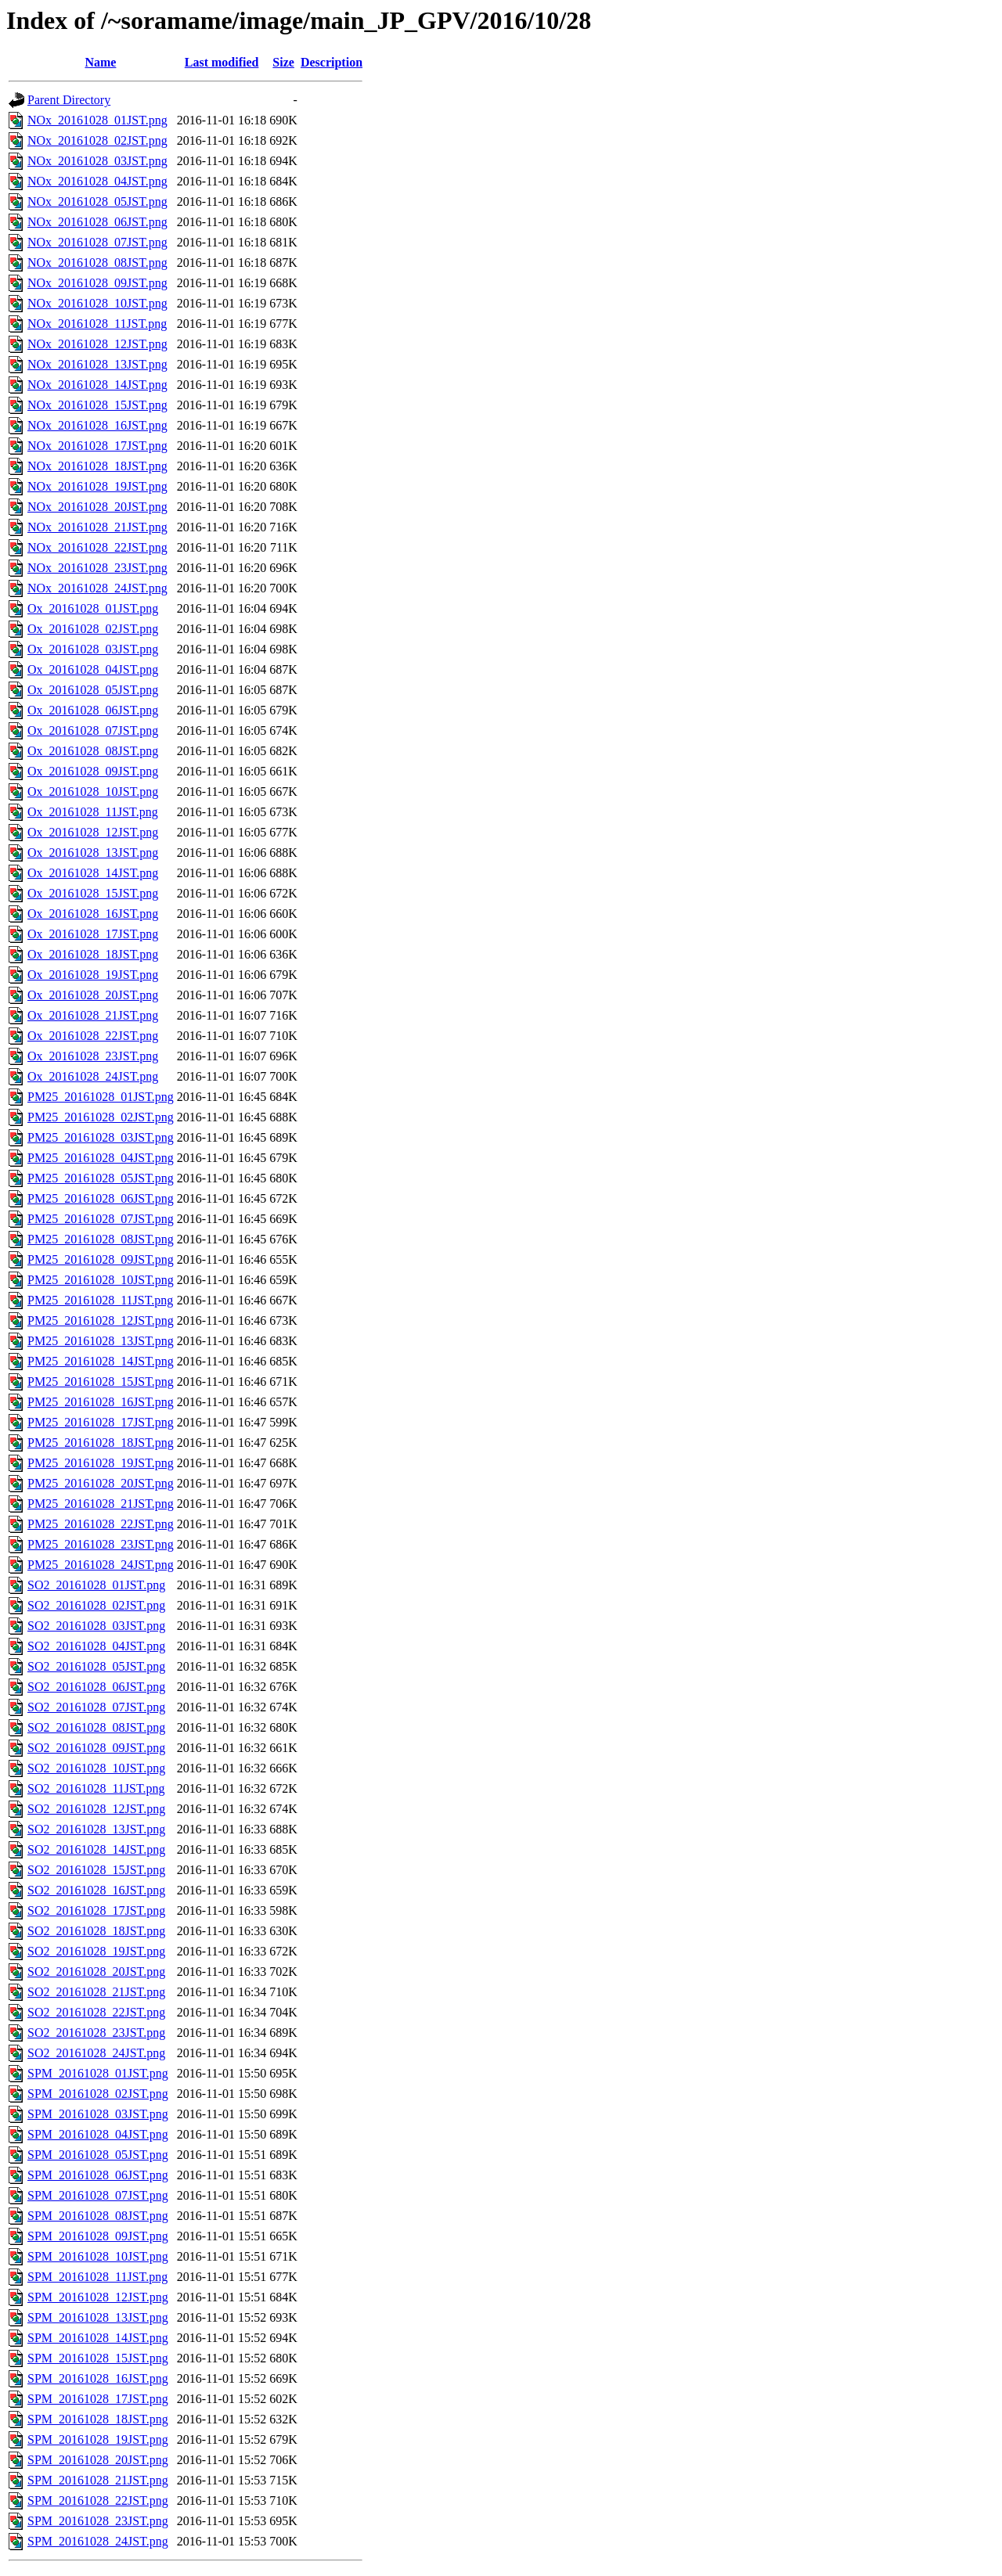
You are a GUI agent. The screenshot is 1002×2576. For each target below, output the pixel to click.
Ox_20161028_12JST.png (92, 832)
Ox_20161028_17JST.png (92, 934)
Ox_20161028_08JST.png (92, 750)
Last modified (222, 62)
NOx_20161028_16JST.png (97, 425)
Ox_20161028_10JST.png (92, 791)
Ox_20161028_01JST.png (92, 608)
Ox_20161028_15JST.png (92, 893)
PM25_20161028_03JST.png (100, 1137)
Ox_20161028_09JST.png (92, 771)
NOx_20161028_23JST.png (97, 567)
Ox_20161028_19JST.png (92, 974)
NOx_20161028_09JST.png (97, 283)
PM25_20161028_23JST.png (100, 1544)
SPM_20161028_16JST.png (97, 2378)
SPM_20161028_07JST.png (97, 2195)
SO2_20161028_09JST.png (96, 1747)
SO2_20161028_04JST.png (96, 1646)
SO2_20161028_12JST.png (96, 1808)
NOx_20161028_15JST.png (97, 405)
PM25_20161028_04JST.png (100, 1157)
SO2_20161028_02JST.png (96, 1605)
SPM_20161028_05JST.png (97, 2154)
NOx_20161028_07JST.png (97, 242)
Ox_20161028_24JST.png (92, 1076)
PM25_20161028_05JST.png (100, 1178)
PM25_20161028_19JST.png (100, 1463)
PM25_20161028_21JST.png (100, 1503)
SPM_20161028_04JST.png (97, 2134)
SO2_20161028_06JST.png (96, 1686)
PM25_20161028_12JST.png (100, 1320)
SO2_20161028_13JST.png (96, 1829)
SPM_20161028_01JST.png (97, 2073)
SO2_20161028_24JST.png (96, 2053)
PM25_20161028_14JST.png (100, 1361)
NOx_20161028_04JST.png (97, 181)
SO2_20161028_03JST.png (96, 1625)
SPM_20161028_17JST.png (97, 2398)
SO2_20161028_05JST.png (96, 1666)
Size (283, 62)
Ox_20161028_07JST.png (92, 730)
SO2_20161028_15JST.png (96, 1869)
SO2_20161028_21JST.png (96, 1992)
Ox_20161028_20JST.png (92, 995)
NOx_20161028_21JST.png (97, 527)
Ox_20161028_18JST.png (92, 954)
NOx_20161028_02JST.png (97, 140)
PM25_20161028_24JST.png (100, 1564)
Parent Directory (68, 99)
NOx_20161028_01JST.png (97, 120)
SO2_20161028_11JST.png (96, 1788)
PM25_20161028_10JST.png (100, 1279)
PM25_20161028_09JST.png (100, 1259)
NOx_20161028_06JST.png (97, 221)
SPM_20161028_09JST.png (97, 2236)
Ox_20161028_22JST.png (92, 1035)
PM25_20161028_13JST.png (100, 1340)
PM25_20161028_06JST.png (100, 1198)
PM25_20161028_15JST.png (100, 1381)
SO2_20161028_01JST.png (96, 1585)
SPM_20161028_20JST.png (97, 2459)
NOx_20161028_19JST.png (97, 486)
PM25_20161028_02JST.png (100, 1117)
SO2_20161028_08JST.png (96, 1727)
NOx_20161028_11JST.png (97, 323)
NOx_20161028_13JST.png (97, 364)
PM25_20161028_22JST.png (100, 1524)
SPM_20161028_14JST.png (97, 2337)
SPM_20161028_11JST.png (97, 2276)
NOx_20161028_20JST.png (97, 506)
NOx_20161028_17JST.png (97, 445)
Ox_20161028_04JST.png (92, 669)
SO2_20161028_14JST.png (96, 1849)
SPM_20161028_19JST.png (97, 2439)
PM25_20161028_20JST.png (100, 1483)
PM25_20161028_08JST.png (100, 1239)
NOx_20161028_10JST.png (97, 303)
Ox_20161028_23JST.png (92, 1056)
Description (331, 62)
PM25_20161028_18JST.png (100, 1442)
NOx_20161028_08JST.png (97, 262)
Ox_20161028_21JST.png (92, 1015)
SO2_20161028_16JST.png (96, 1890)
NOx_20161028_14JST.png (97, 384)
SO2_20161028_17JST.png (96, 1910)
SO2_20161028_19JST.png (96, 1951)
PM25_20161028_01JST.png (100, 1096)
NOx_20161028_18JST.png (97, 466)
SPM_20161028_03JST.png (97, 2114)
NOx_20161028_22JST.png (97, 547)
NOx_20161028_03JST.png (97, 160)
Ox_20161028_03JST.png (92, 649)
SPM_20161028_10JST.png (97, 2256)
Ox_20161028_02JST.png (92, 628)
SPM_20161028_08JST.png (97, 2215)
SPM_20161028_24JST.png (97, 2541)
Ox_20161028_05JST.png (92, 689)
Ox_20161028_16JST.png (92, 913)
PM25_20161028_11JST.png (100, 1300)
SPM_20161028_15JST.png (97, 2358)
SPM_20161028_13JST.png (97, 2317)
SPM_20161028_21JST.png (97, 2480)
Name (100, 62)
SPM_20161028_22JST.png (97, 2500)
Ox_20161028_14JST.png (92, 873)
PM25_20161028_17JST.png (100, 1422)
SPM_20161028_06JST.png (97, 2175)
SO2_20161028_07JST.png (96, 1707)
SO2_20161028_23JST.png (96, 2032)
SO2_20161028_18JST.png (96, 1930)
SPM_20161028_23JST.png (97, 2520)
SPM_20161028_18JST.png (97, 2419)
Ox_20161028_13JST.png (92, 852)
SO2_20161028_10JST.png (96, 1768)
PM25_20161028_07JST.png (100, 1218)
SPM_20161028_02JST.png (97, 2093)
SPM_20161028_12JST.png (97, 2297)
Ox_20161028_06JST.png (92, 710)
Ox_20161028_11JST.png (92, 811)
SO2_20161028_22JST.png (96, 2012)
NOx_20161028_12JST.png (97, 344)
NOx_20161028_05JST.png (97, 201)
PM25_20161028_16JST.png (100, 1402)
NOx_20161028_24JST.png (97, 588)
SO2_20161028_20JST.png (96, 1971)
